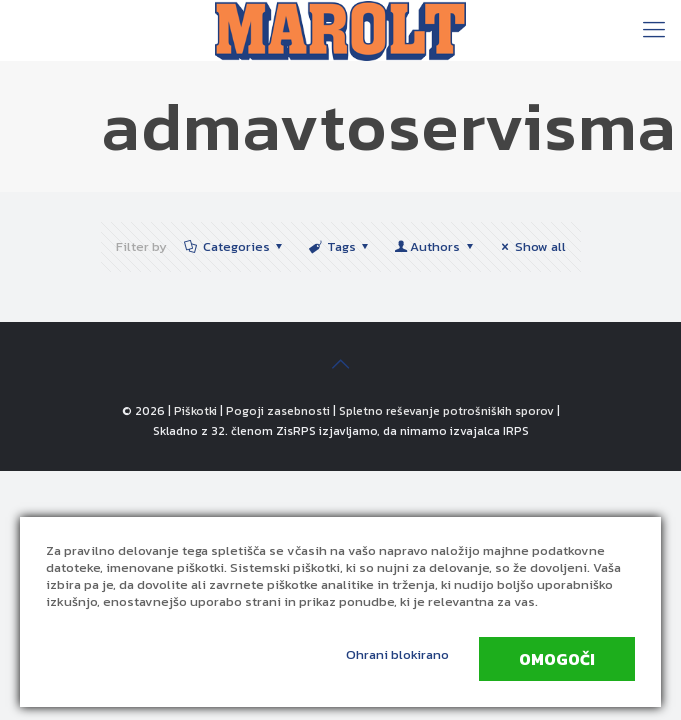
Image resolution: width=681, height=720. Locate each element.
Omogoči (557, 659)
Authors (435, 246)
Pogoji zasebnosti (278, 411)
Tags (340, 246)
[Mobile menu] (654, 30)
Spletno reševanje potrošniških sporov (446, 411)
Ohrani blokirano (397, 654)
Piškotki (195, 411)
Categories (235, 246)
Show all (530, 246)
